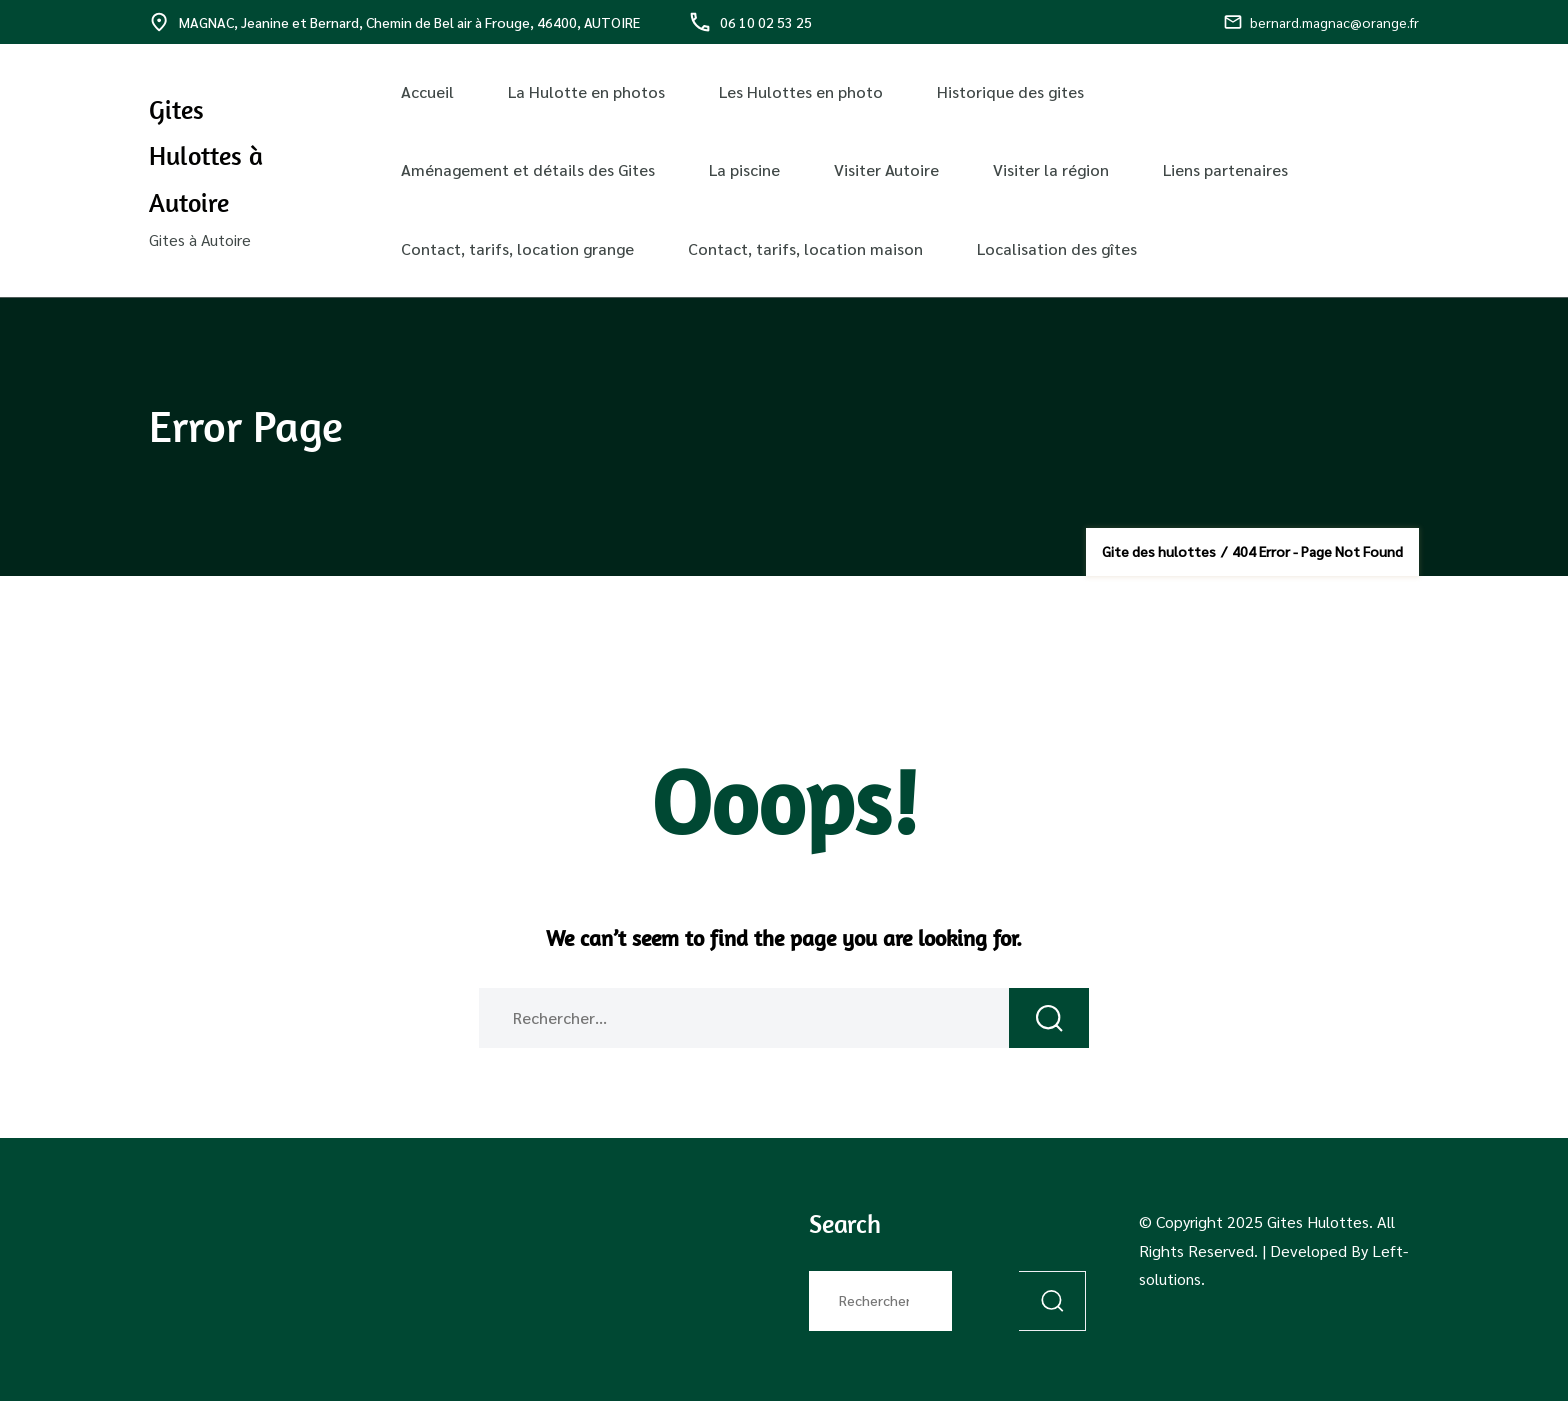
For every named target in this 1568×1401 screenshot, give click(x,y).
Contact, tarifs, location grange (517, 248)
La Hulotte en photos (586, 91)
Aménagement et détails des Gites (528, 169)
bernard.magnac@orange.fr (1321, 22)
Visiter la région (1051, 169)
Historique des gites (1010, 91)
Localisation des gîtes (1057, 248)
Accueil (427, 91)
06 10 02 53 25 (751, 22)
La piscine (744, 169)
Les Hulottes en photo (801, 91)
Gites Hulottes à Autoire (206, 155)
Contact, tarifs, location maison (805, 248)
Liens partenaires (1225, 169)
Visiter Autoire (886, 169)
